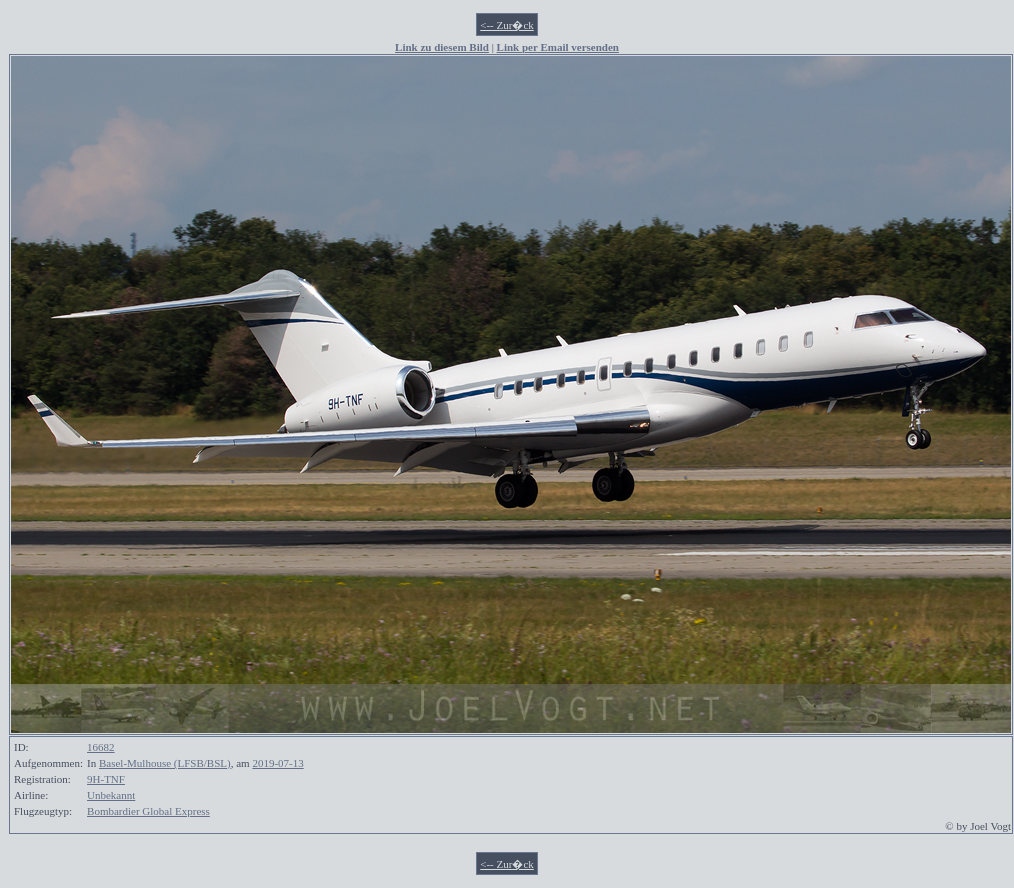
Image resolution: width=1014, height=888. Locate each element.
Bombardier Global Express (148, 811)
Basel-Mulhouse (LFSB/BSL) (165, 763)
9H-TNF (106, 779)
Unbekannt (111, 795)
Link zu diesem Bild (442, 47)
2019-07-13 (277, 763)
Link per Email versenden (558, 47)
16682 (101, 747)
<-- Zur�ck (507, 25)
